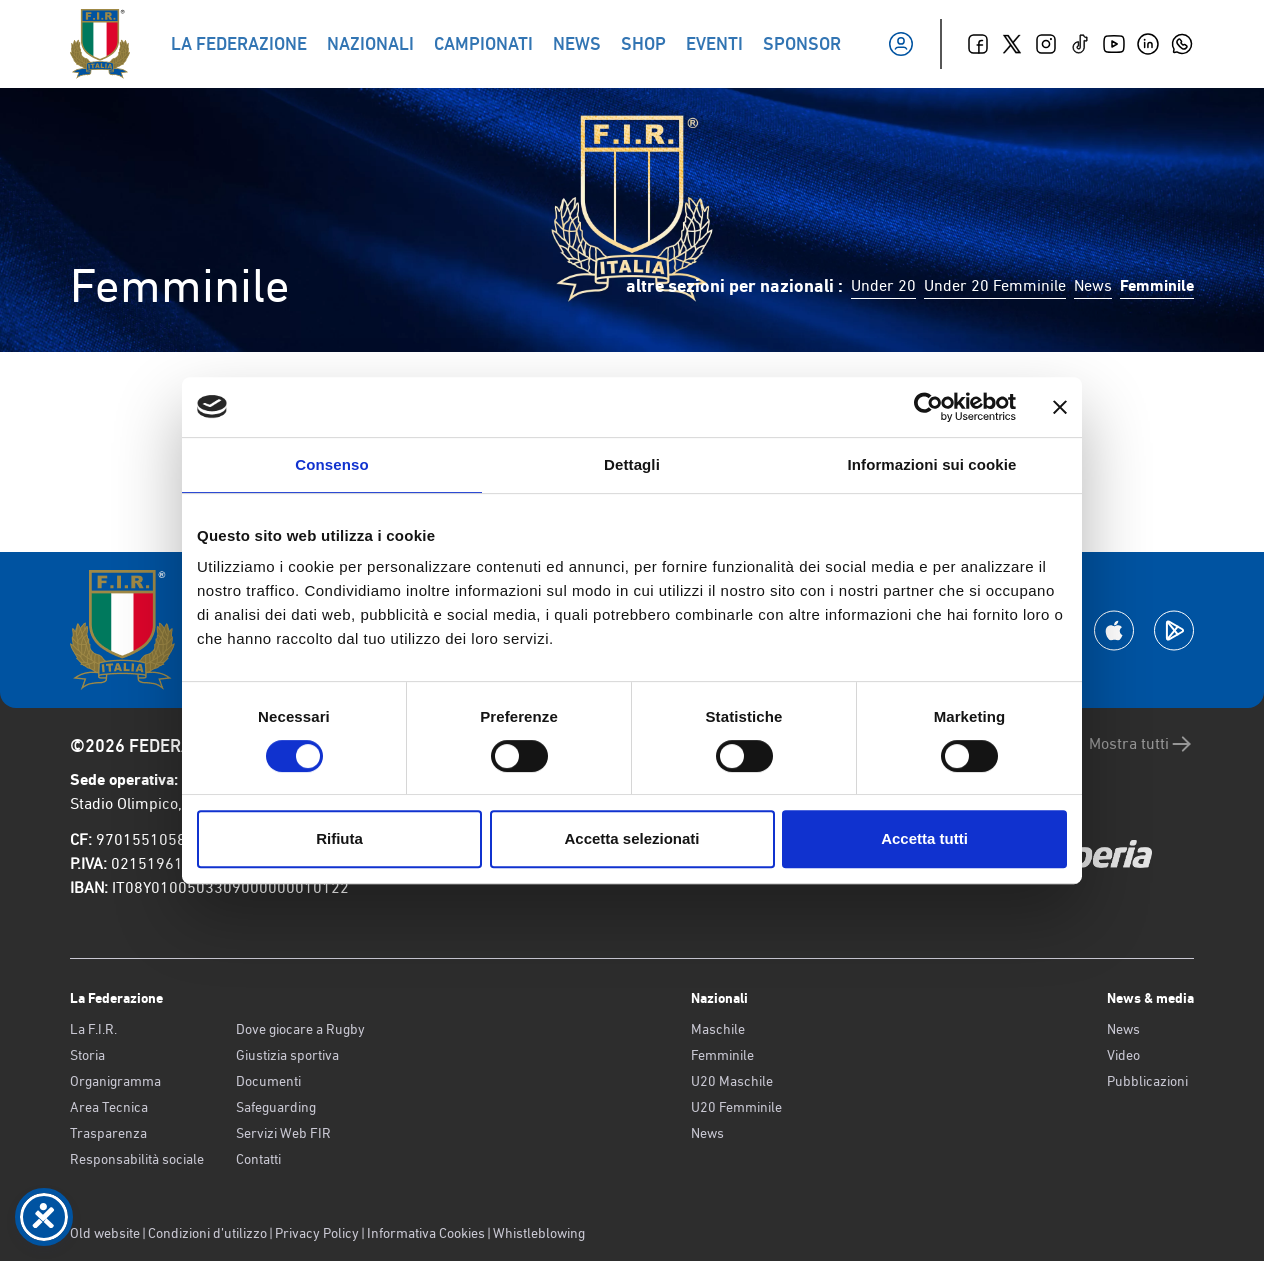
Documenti (268, 1081)
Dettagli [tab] (632, 464)
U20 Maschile (732, 1081)
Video (1123, 1055)
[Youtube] (1114, 44)
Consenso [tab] (331, 464)
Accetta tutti (924, 838)
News (1093, 285)
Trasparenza (108, 1133)
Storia (87, 1055)
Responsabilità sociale (137, 1159)
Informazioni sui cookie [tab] (932, 464)
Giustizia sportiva (287, 1055)
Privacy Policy (317, 1233)
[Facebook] (978, 44)
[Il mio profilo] (901, 44)
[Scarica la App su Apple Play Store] (1114, 630)
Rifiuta (339, 838)
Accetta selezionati (631, 838)
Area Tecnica (109, 1107)
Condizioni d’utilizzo (207, 1233)
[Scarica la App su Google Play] (1174, 630)
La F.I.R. (93, 1029)
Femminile (722, 1055)
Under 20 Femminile (995, 285)
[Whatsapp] (1182, 44)
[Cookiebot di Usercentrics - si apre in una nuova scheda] (928, 407)
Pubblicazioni (1147, 1081)
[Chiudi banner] (1060, 407)
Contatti (258, 1159)
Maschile (718, 1029)
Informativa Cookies (426, 1233)
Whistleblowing (539, 1233)
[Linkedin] (1148, 44)
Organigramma (115, 1081)
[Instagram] (1046, 44)
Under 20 (883, 285)
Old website (105, 1233)
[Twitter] (1012, 44)
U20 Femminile (736, 1107)
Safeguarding (276, 1107)
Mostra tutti (1141, 744)
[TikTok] (1080, 44)
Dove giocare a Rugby (300, 1029)
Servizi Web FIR (283, 1133)
